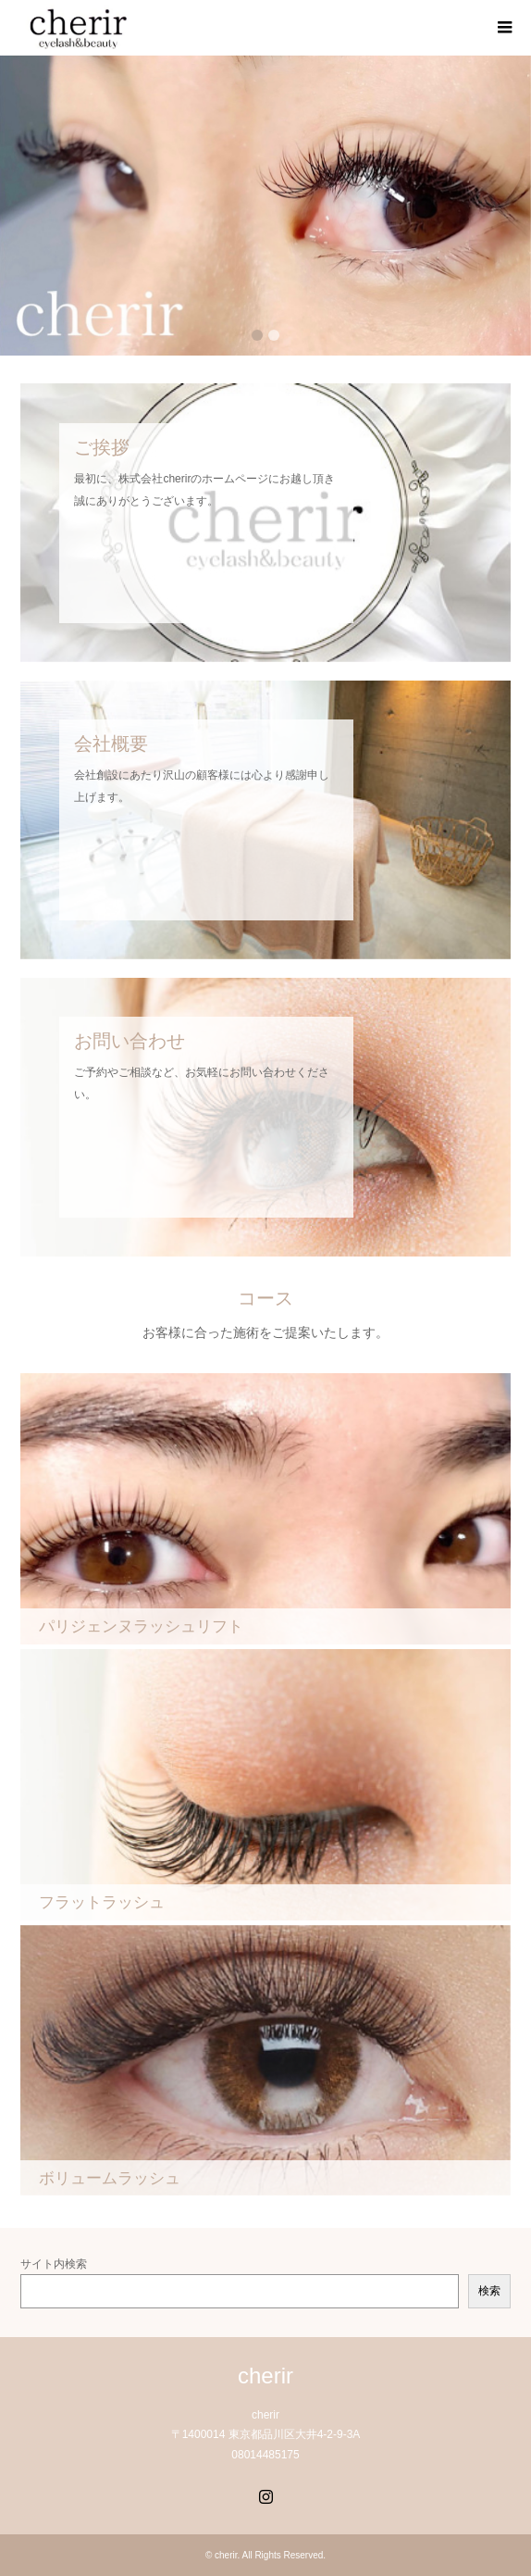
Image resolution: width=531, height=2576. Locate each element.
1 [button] (257, 335)
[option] (265, 206)
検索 (489, 2290)
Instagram (265, 2494)
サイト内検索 (53, 2263)
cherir (265, 2375)
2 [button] (273, 335)
